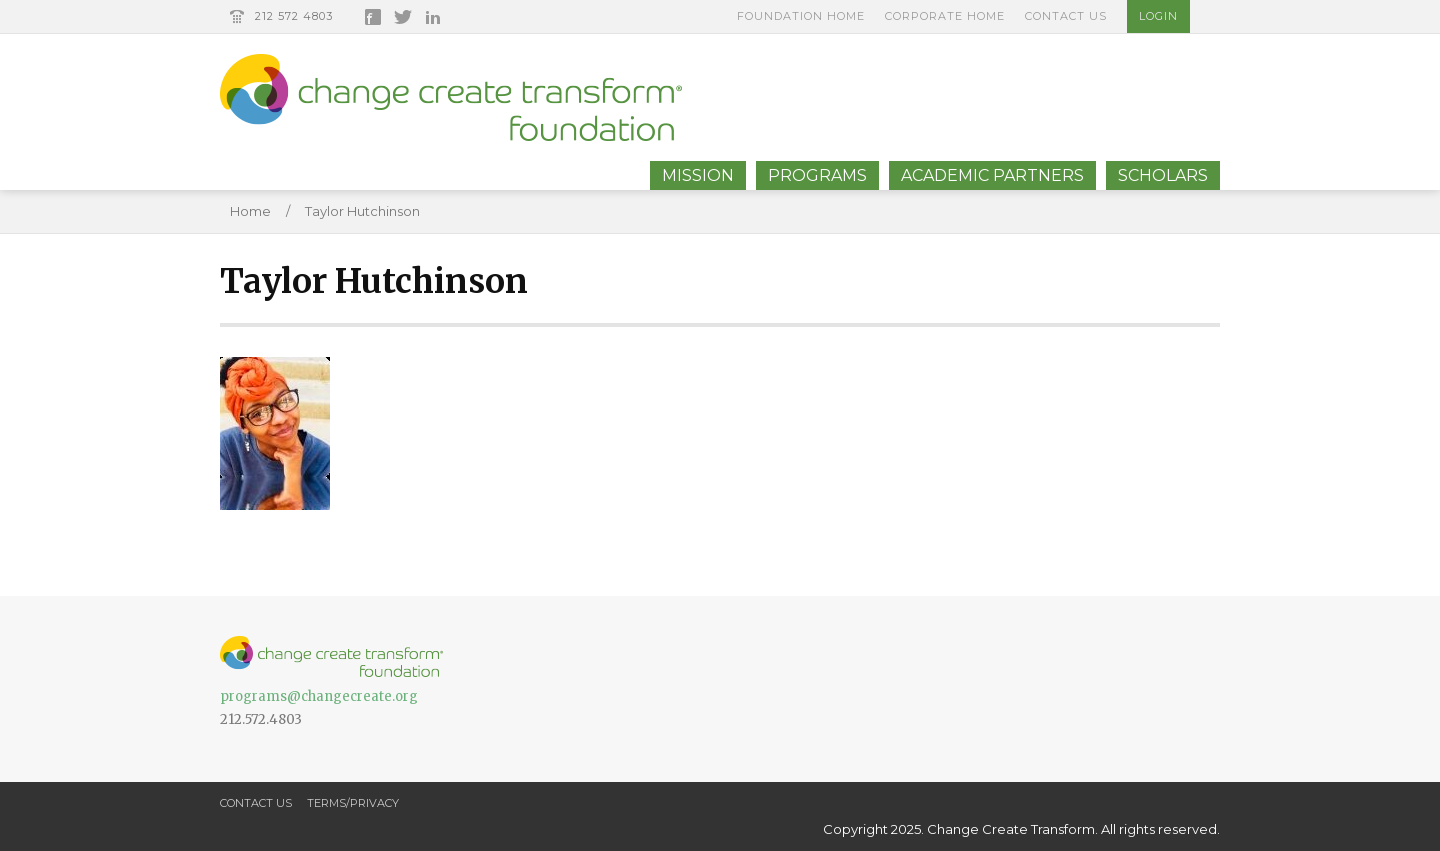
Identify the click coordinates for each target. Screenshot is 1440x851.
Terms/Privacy (353, 803)
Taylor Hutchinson (362, 211)
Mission (698, 175)
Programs (817, 175)
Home (250, 211)
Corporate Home (945, 16)
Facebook (373, 17)
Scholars (1163, 175)
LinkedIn (433, 17)
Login (1158, 16)
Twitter (403, 17)
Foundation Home (801, 16)
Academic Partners (992, 175)
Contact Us (1066, 16)
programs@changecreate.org (319, 696)
